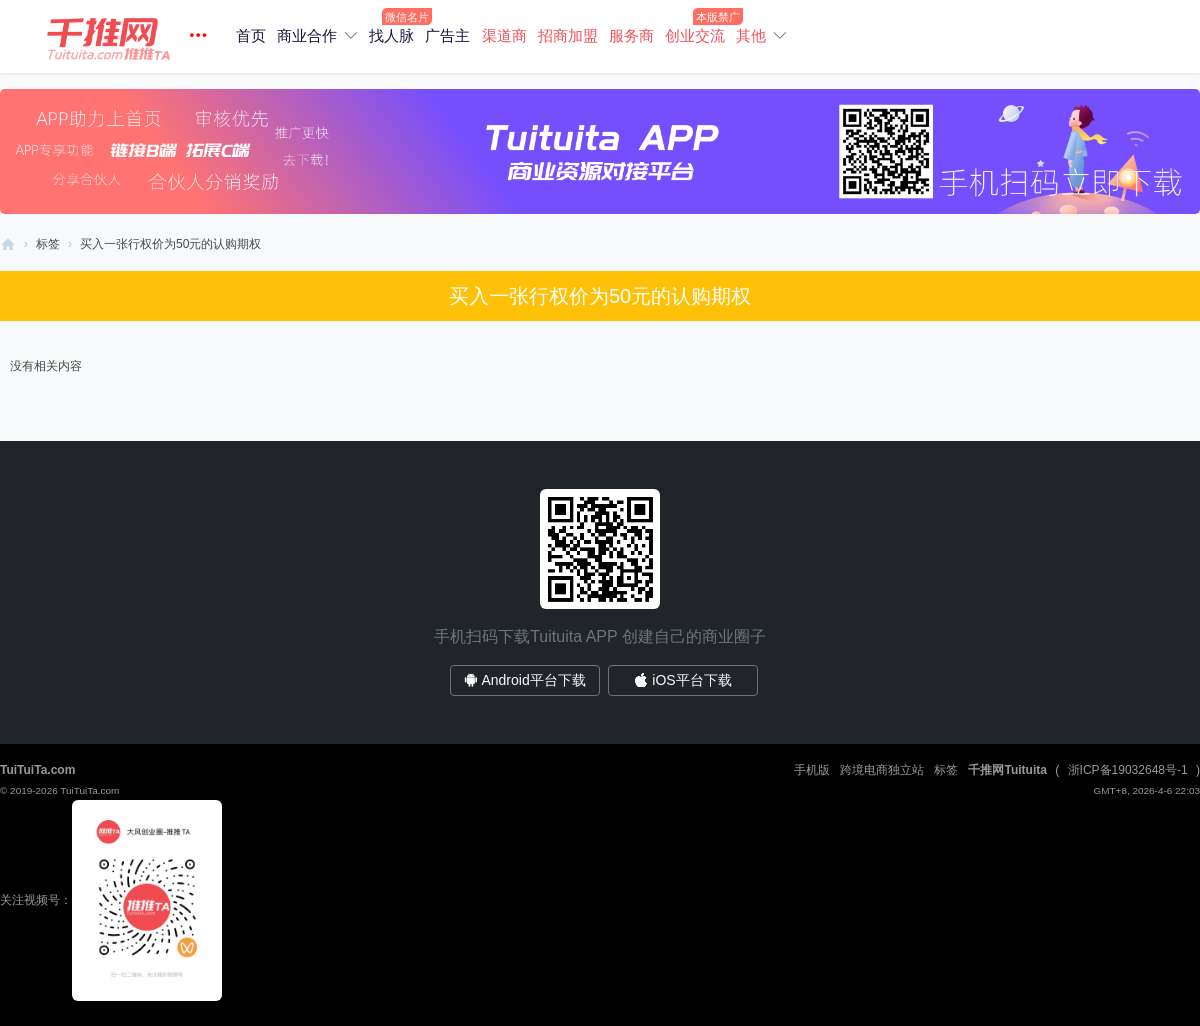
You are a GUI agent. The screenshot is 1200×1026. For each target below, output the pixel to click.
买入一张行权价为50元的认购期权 (170, 244)
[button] (129, 36)
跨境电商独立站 (882, 770)
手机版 (812, 770)
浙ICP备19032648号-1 (1128, 770)
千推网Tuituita (1007, 770)
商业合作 (307, 35)
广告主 (447, 35)
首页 (251, 35)
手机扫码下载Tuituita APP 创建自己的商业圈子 (600, 636)
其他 (751, 35)
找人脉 (391, 35)
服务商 (631, 35)
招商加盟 (568, 35)
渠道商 (504, 35)
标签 (48, 244)
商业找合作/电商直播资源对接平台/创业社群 (8, 244)
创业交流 (695, 35)
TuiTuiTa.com (37, 770)
